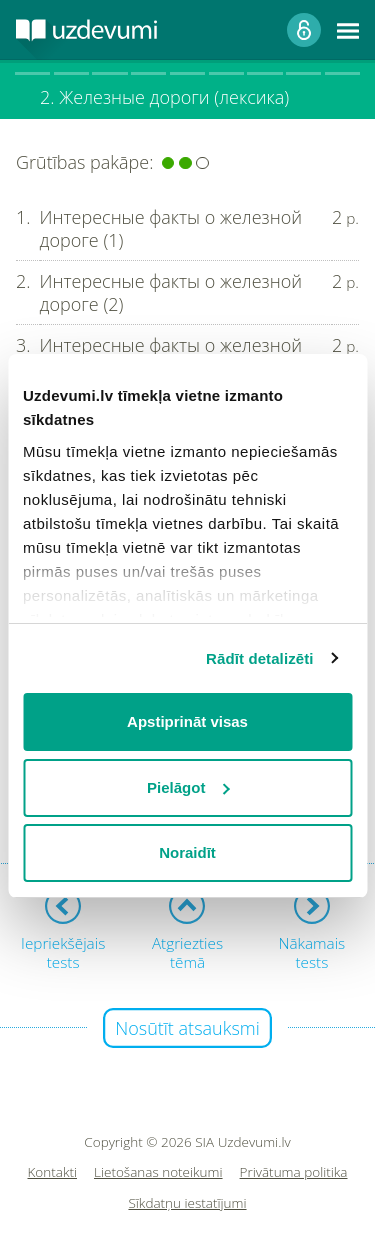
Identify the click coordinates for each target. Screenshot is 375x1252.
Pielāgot (188, 787)
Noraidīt (187, 852)
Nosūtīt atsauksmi (187, 1028)
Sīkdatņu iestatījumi (187, 1203)
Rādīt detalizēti (259, 658)
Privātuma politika (294, 1172)
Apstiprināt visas (187, 721)
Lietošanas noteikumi (158, 1172)
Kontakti (53, 1172)
